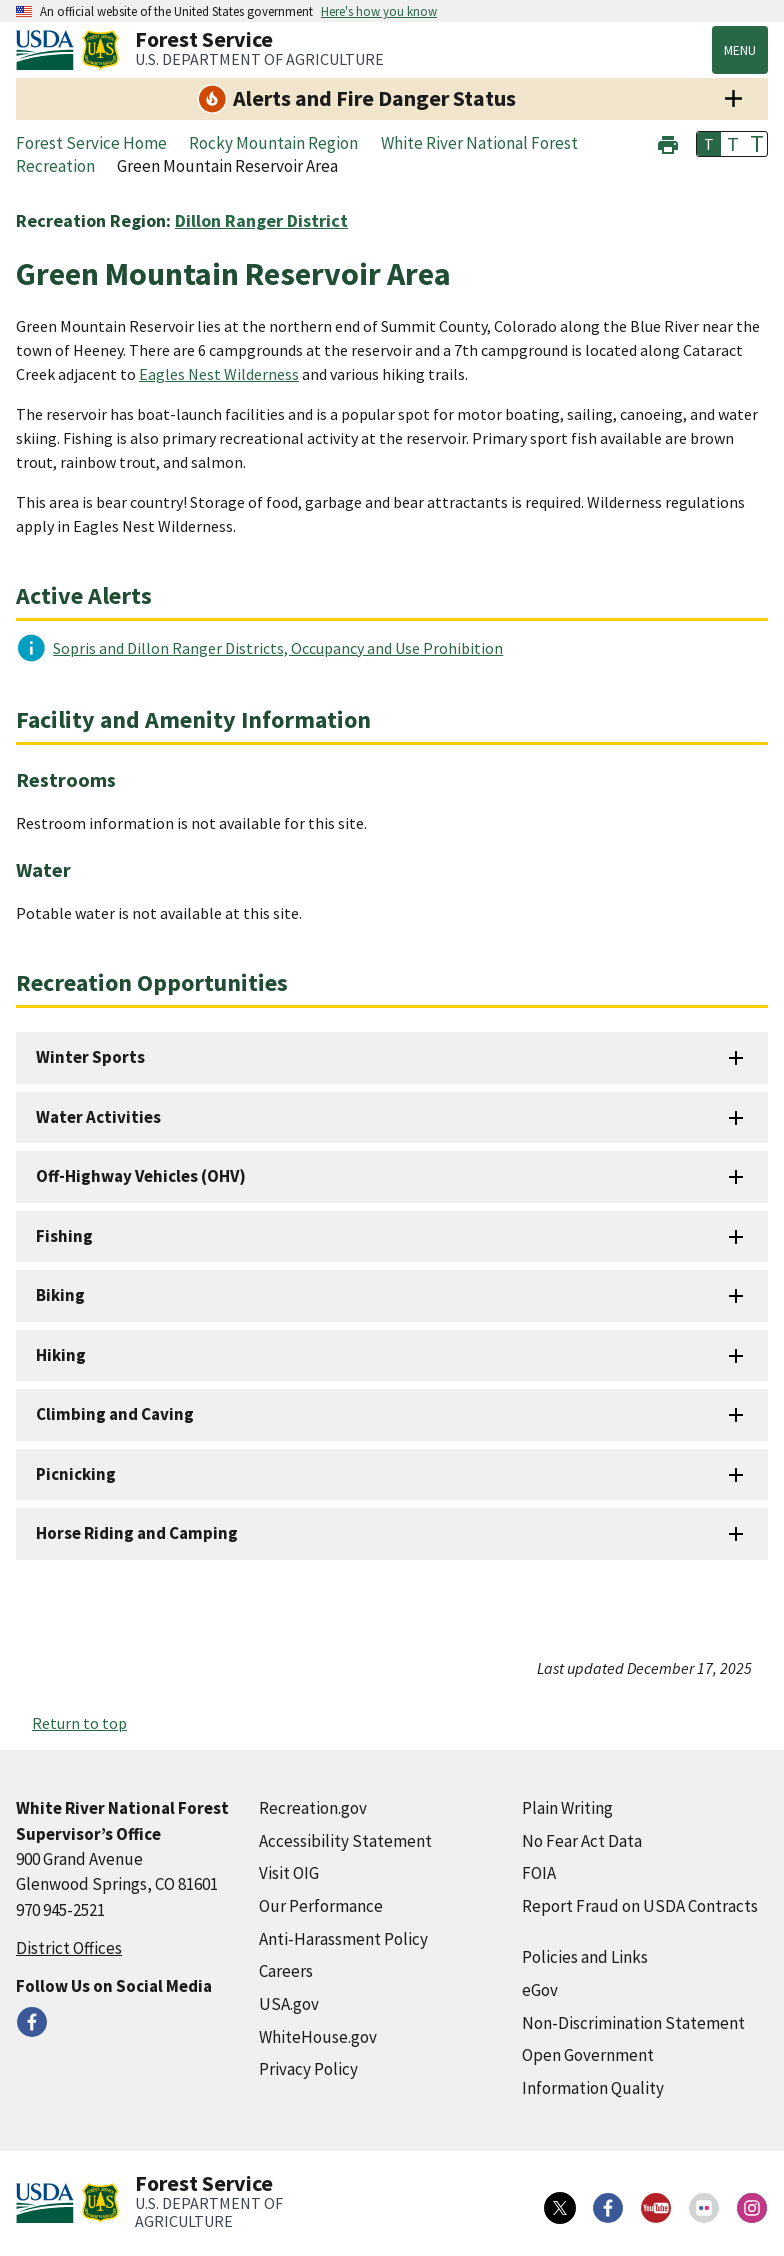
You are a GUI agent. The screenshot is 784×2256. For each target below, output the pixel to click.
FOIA (539, 1873)
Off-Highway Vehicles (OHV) (141, 1176)
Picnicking (76, 1474)
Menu (740, 50)
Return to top (79, 1723)
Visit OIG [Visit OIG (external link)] (289, 1873)
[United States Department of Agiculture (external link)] (49, 50)
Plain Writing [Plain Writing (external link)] (567, 1808)
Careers (286, 1971)
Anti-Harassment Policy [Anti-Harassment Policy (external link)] (343, 1939)
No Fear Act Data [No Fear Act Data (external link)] (582, 1841)
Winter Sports (90, 1057)
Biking (60, 1295)
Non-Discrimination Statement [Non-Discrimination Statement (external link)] (633, 2023)
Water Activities (98, 1117)
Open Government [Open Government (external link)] (588, 2055)
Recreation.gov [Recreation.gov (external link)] (313, 1808)
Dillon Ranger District (261, 220)
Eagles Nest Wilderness (219, 374)
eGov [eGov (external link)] (540, 1990)
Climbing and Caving (115, 1414)
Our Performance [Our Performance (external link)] (321, 1906)
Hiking (61, 1355)
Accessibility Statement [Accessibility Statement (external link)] (345, 1841)
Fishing (64, 1236)
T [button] (709, 144)
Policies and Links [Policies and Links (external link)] (585, 1957)
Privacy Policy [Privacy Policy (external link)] (308, 2069)
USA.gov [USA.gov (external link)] (289, 2004)
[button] (668, 142)
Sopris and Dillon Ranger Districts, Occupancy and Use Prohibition (278, 648)
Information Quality (593, 2088)
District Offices (69, 1948)
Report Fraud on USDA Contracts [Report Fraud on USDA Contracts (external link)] (640, 1906)
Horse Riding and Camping (137, 1533)
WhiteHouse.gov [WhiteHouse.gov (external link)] (318, 2037)
